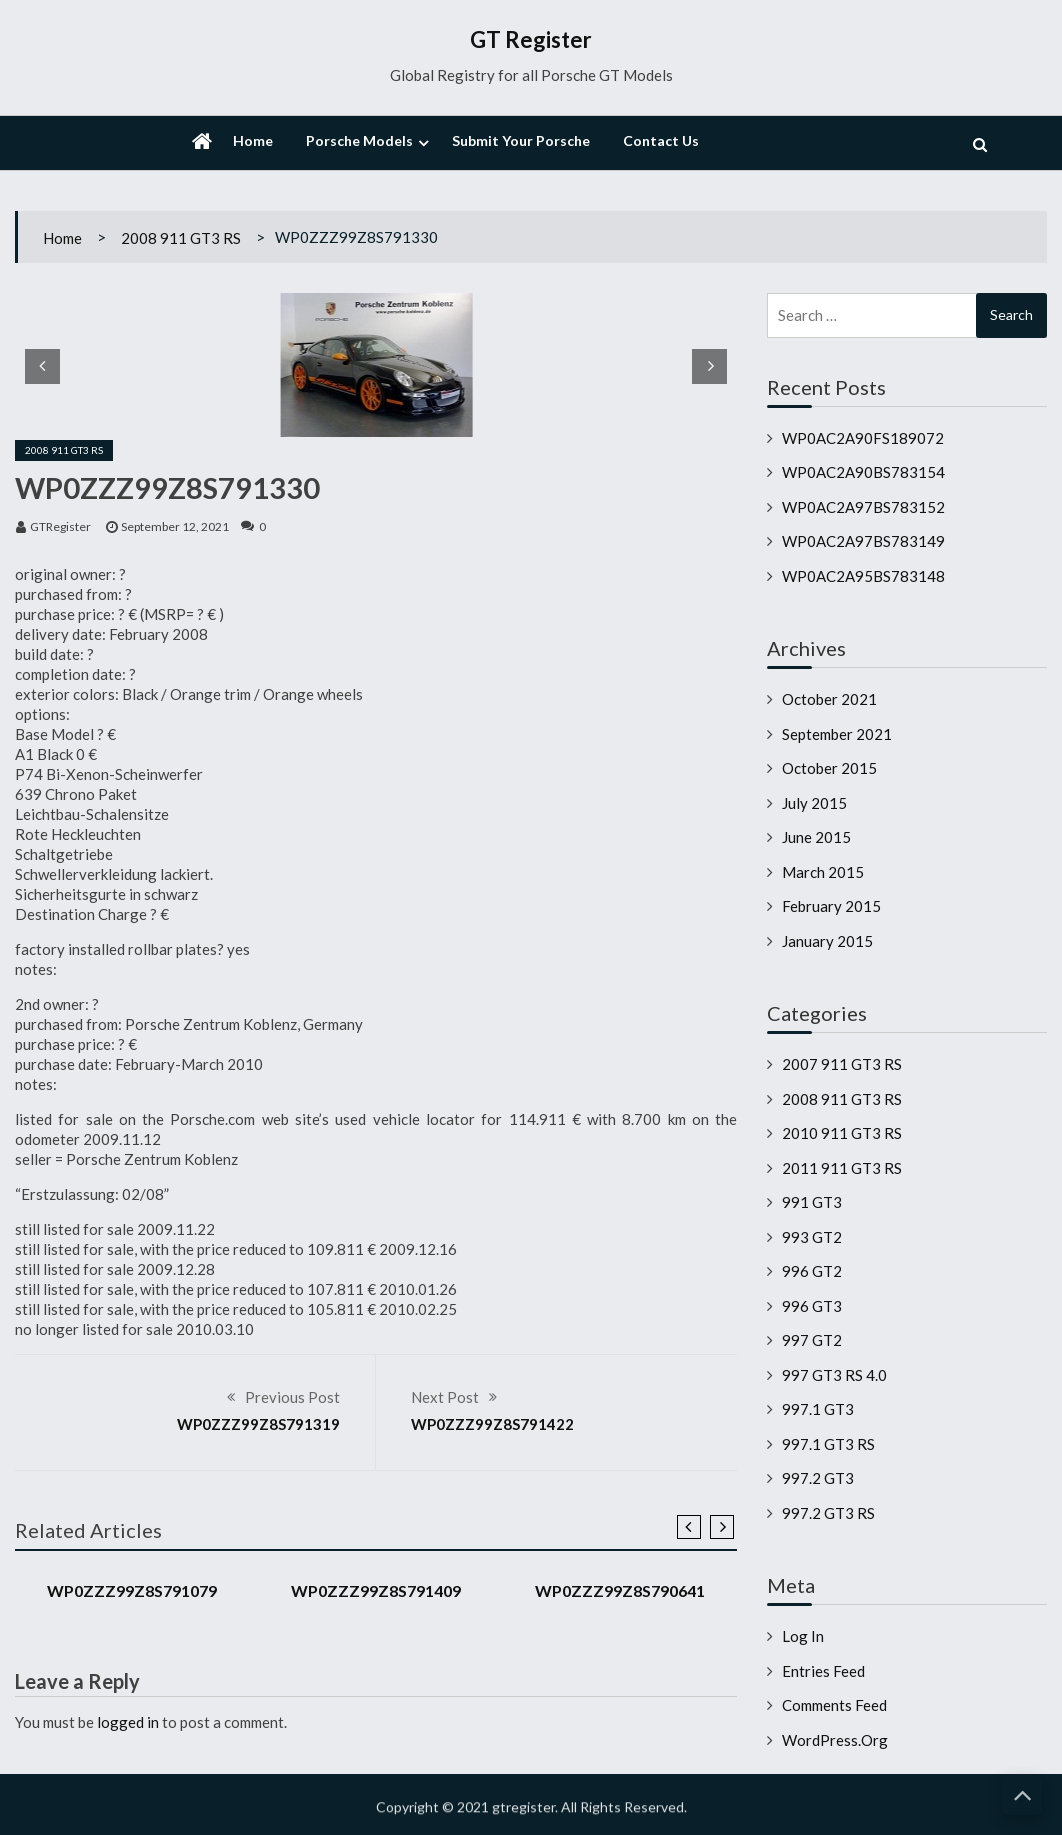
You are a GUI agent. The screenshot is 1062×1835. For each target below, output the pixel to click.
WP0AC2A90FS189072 (863, 438)
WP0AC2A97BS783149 (863, 541)
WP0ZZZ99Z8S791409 (376, 1590)
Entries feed (823, 1671)
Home (253, 140)
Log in (803, 1636)
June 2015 (816, 837)
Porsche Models (359, 140)
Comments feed (834, 1705)
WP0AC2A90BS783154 (863, 472)
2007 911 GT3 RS (842, 1064)
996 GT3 (812, 1306)
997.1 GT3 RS (828, 1444)
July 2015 (814, 803)
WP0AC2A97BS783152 (863, 507)
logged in (128, 1722)
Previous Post (292, 1397)
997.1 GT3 (818, 1409)
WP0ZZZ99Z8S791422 (492, 1424)
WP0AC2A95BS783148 (863, 576)
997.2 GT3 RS (828, 1513)
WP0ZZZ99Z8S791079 (132, 1590)
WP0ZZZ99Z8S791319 (258, 1424)
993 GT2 (812, 1237)
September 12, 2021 (175, 526)
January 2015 (827, 941)
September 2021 (837, 734)
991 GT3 (812, 1202)
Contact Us (661, 140)
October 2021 (829, 699)
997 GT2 (812, 1340)
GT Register (531, 39)
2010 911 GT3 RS (842, 1133)
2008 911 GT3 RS (181, 238)
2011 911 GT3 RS (842, 1168)
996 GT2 (812, 1271)
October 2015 (829, 768)
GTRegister (60, 526)
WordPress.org (835, 1740)
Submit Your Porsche (521, 140)
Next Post (445, 1397)
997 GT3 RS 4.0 (834, 1375)
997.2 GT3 (818, 1478)
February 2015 (831, 906)
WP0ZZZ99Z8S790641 (620, 1590)
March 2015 (823, 872)
